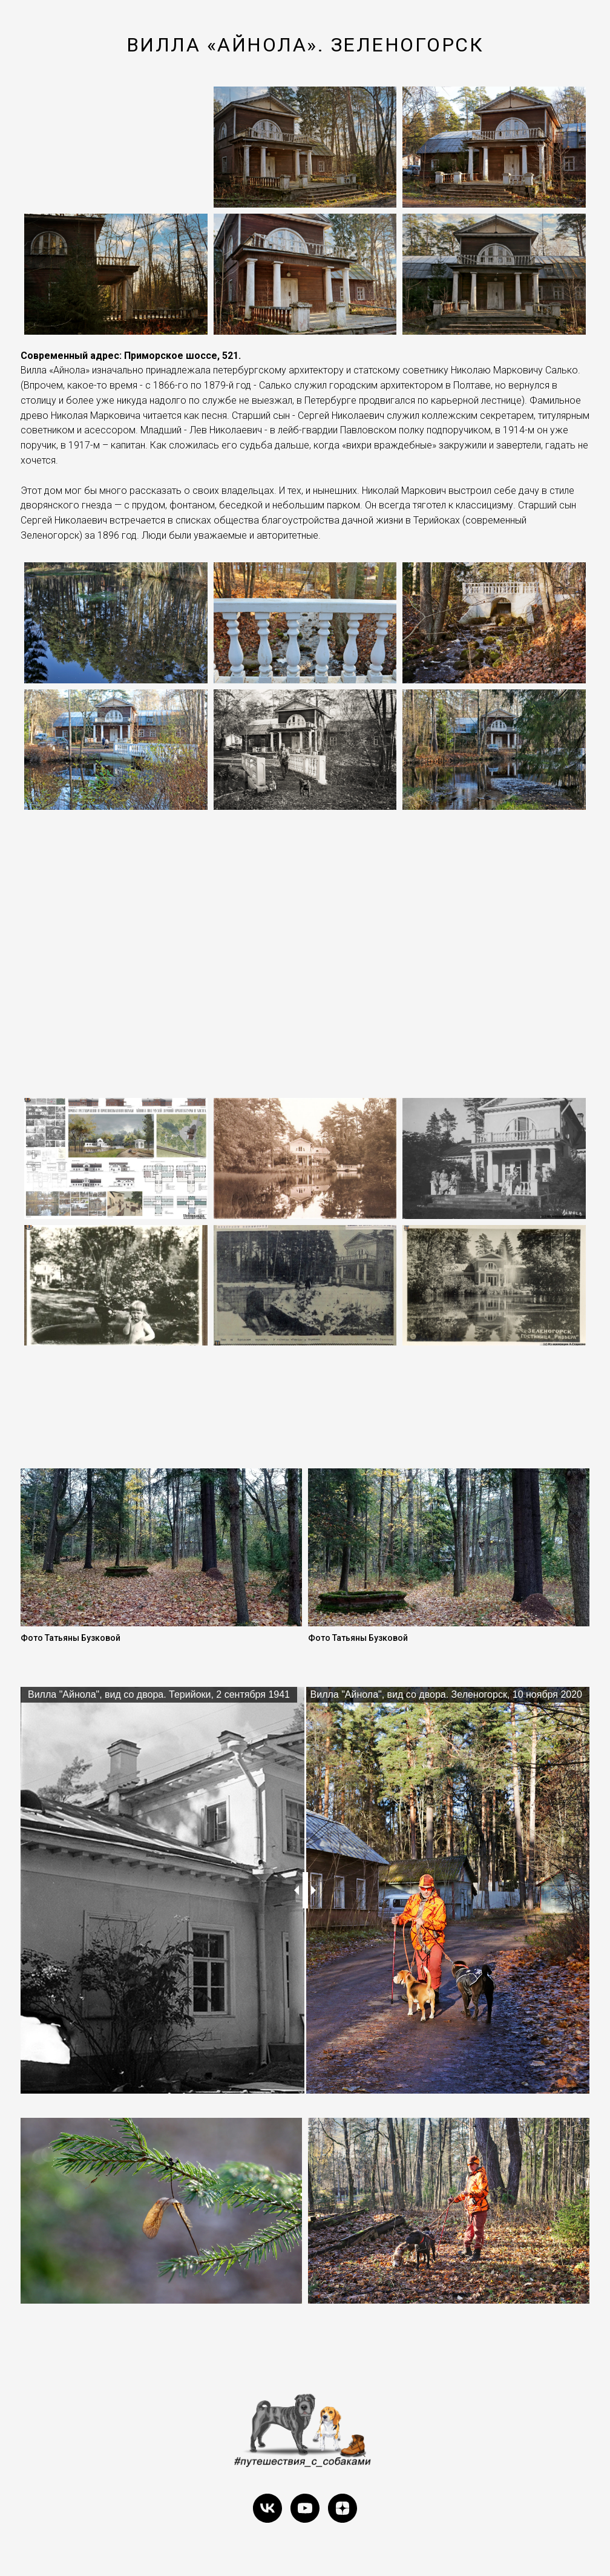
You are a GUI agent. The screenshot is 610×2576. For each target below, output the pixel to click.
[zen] (342, 2508)
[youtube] (305, 2508)
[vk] (267, 2508)
